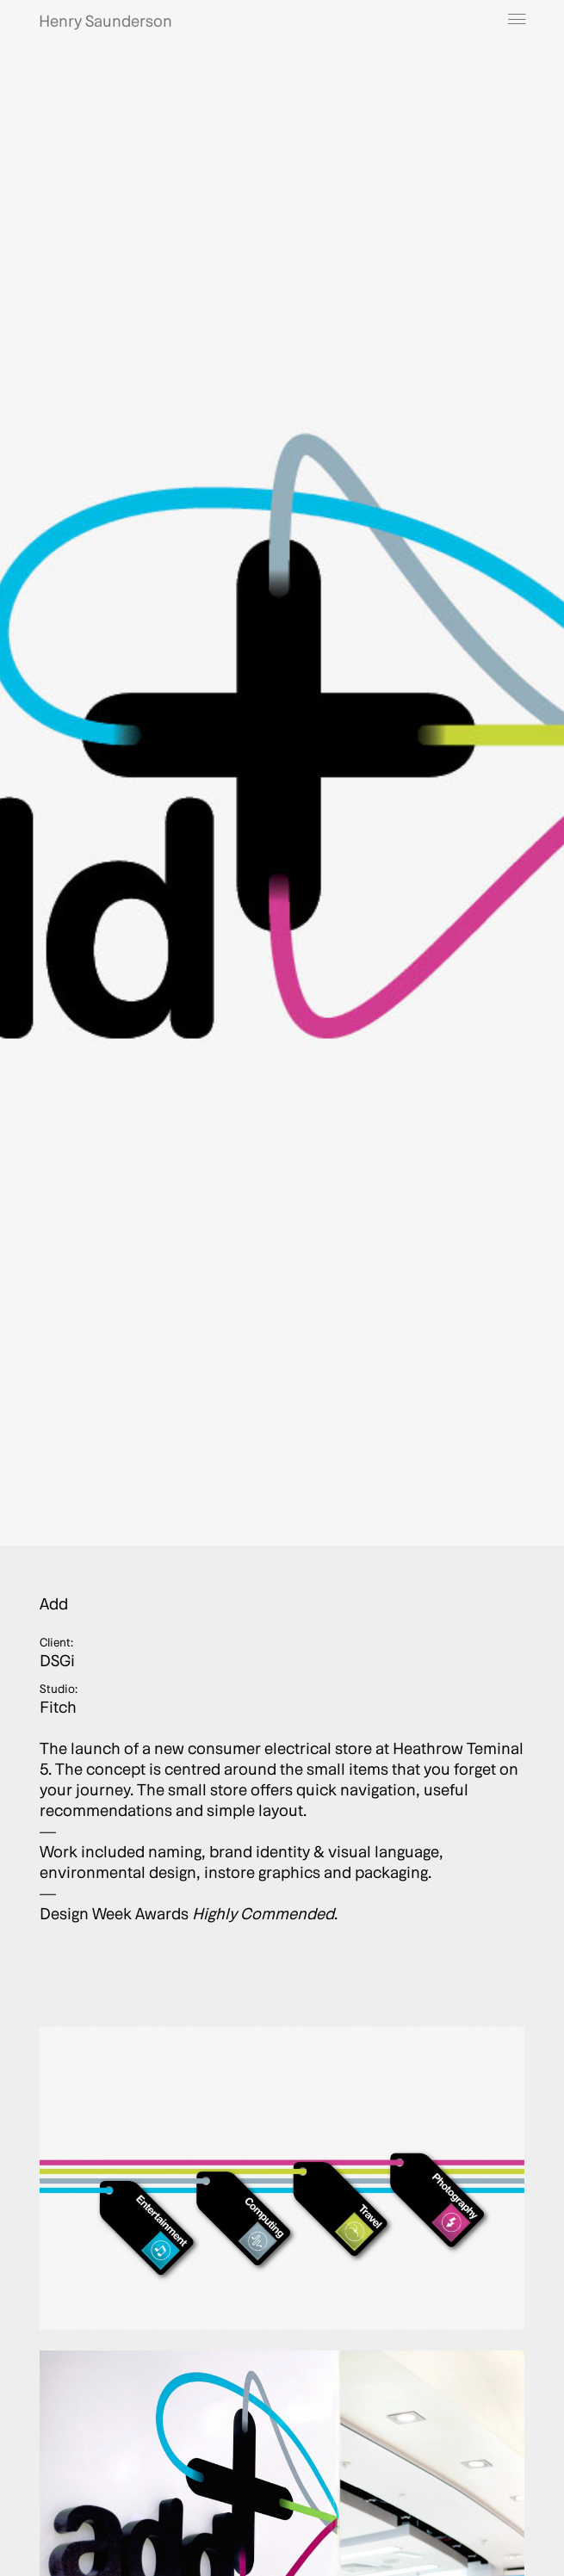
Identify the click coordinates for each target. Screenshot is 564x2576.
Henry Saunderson (105, 20)
